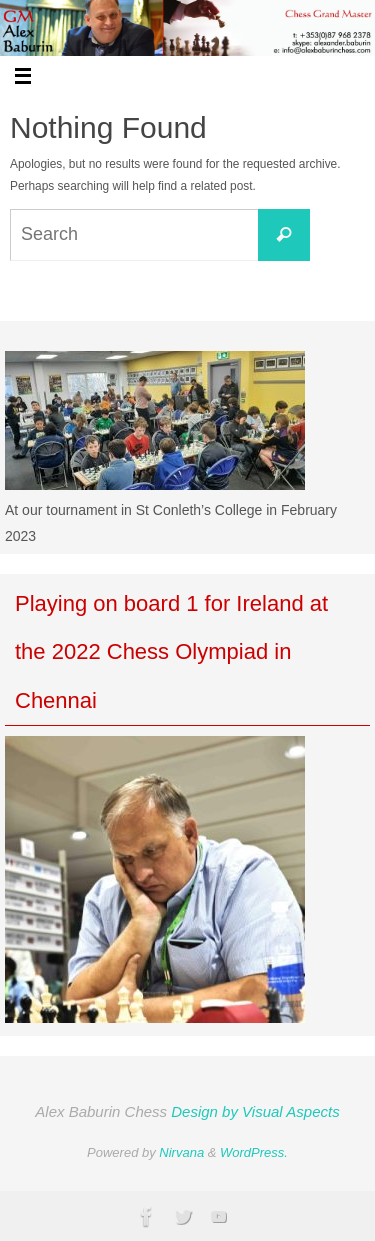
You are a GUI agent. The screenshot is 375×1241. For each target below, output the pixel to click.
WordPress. (254, 1152)
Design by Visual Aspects (255, 1111)
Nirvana (181, 1152)
